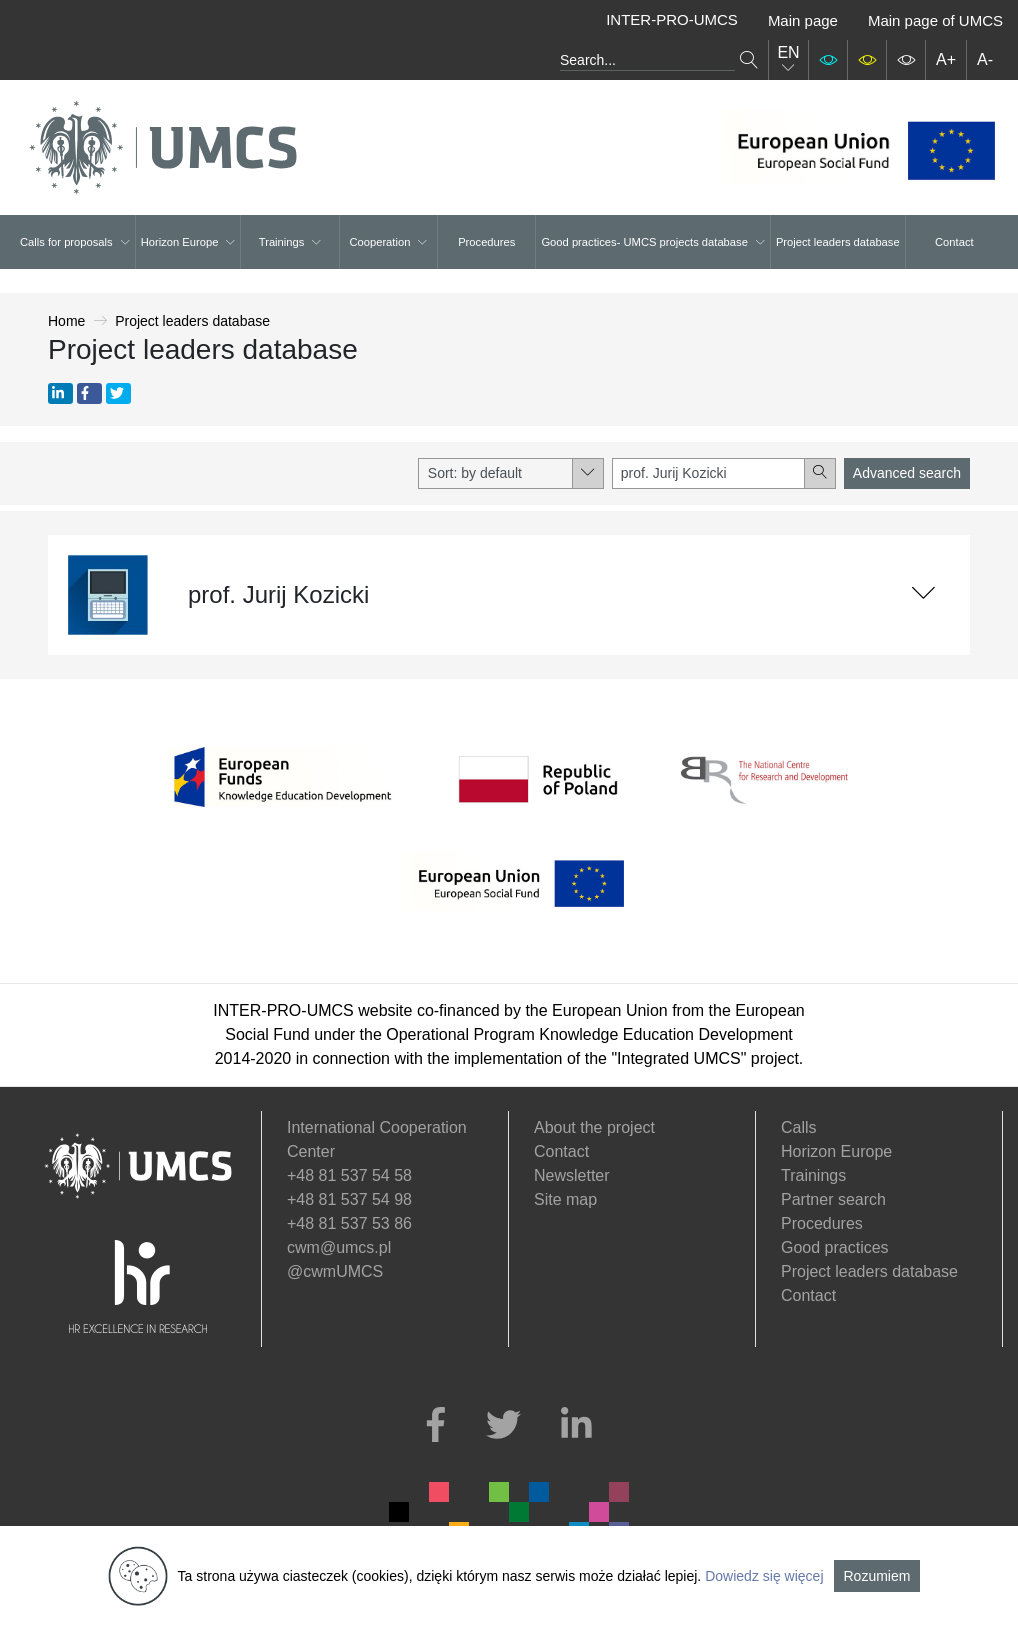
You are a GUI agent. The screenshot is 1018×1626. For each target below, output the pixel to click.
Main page (803, 20)
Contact (954, 242)
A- (985, 59)
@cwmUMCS (335, 1271)
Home (66, 321)
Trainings (290, 242)
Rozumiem (877, 1576)
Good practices (835, 1247)
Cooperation (388, 242)
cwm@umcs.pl (339, 1247)
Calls (799, 1127)
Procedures (486, 242)
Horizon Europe (188, 242)
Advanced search (907, 473)
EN (788, 59)
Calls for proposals (75, 242)
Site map (565, 1199)
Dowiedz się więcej (764, 1576)
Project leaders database (838, 242)
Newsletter (572, 1175)
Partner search (833, 1199)
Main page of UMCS (935, 20)
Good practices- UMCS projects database (652, 242)
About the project (594, 1127)
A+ (946, 59)
